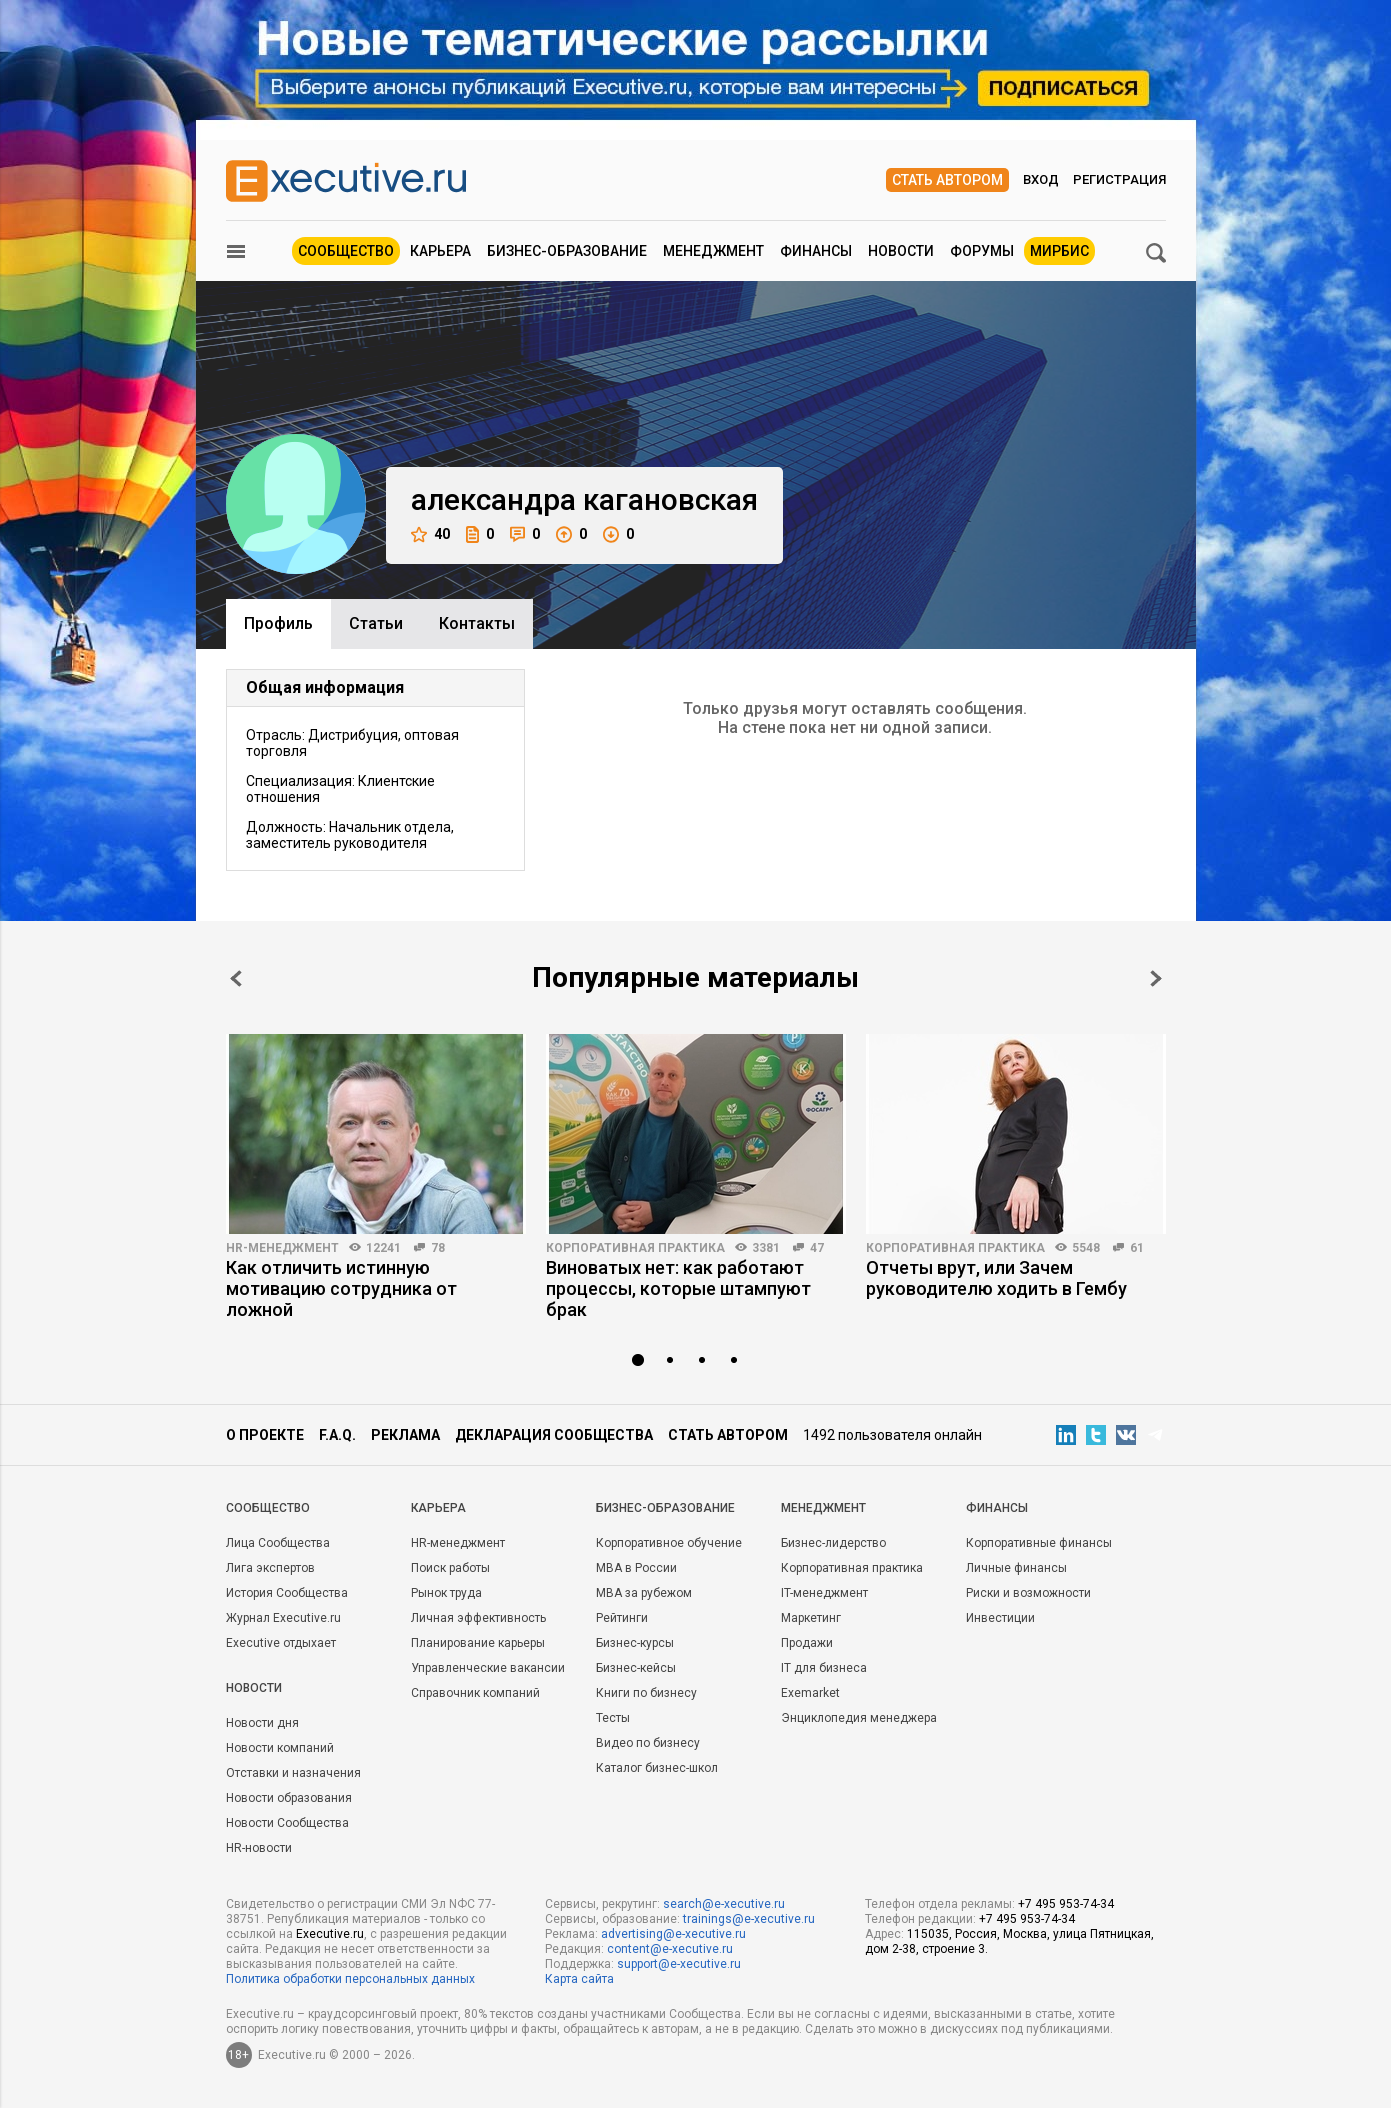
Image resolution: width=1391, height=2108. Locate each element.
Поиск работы (450, 1568)
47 (817, 1248)
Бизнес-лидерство (833, 1543)
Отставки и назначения (293, 1773)
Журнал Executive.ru (283, 1618)
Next (1156, 978)
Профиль (278, 623)
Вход (1041, 179)
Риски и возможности (1028, 1593)
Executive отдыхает (281, 1643)
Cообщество (268, 1508)
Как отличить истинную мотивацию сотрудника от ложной (341, 1288)
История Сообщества (287, 1593)
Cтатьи (376, 623)
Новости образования (289, 1798)
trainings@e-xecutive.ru (749, 1919)
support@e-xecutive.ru (679, 1964)
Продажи (807, 1643)
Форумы (982, 251)
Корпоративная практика (635, 1248)
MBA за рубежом (644, 1593)
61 (1137, 1248)
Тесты (613, 1718)
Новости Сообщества (287, 1823)
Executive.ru (330, 1934)
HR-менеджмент (282, 1248)
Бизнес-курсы (635, 1643)
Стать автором (947, 180)
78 (438, 1248)
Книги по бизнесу (646, 1693)
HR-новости (259, 1848)
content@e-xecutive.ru (670, 1949)
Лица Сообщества (278, 1543)
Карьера (440, 251)
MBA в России (636, 1568)
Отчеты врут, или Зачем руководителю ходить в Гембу (996, 1278)
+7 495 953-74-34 (1066, 1904)
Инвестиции (1000, 1618)
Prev (236, 978)
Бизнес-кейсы (636, 1668)
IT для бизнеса (824, 1668)
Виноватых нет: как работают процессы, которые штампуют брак (678, 1288)
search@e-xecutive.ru (724, 1904)
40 (430, 534)
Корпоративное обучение (669, 1543)
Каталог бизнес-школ (657, 1768)
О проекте (265, 1435)
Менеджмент (713, 251)
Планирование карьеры (478, 1643)
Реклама (405, 1435)
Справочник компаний (475, 1693)
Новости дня (262, 1723)
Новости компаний (280, 1748)
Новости (901, 251)
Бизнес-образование (567, 251)
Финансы (816, 251)
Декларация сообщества (554, 1435)
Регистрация (1119, 179)
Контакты (477, 623)
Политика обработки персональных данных (350, 1979)
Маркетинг (811, 1618)
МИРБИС (1059, 251)
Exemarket (810, 1693)
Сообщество (346, 251)
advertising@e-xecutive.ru (673, 1934)
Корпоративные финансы (1039, 1543)
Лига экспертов (270, 1568)
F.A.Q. (337, 1435)
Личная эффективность (478, 1618)
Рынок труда (446, 1593)
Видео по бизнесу (648, 1743)
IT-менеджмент (824, 1593)
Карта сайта (579, 1979)
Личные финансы (1016, 1568)
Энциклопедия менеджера (859, 1718)
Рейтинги (622, 1618)
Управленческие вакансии (488, 1668)
